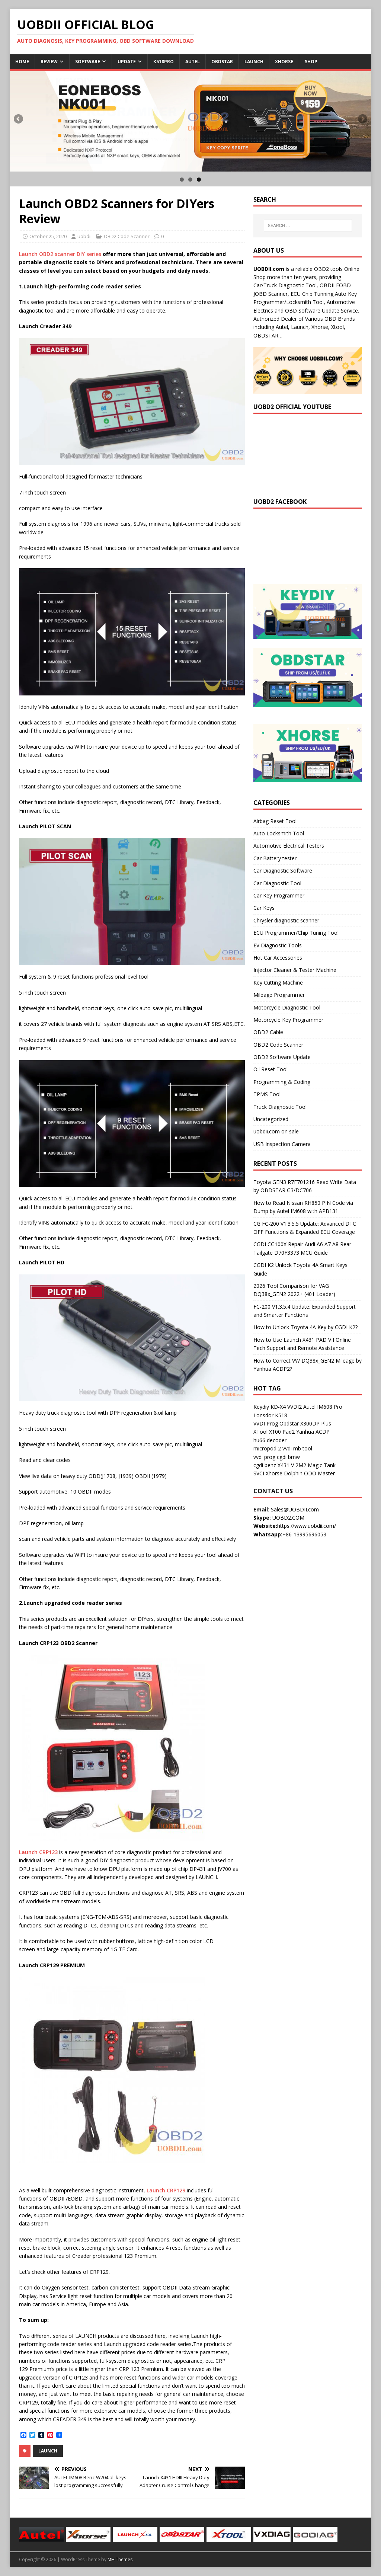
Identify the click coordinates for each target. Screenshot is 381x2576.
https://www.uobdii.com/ (306, 1525)
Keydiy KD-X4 (269, 1406)
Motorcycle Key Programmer (288, 1019)
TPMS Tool (267, 1094)
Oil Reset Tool (270, 1069)
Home (22, 61)
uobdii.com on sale (276, 1131)
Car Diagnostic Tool (277, 883)
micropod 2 (267, 1448)
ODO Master (319, 1473)
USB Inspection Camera (282, 1144)
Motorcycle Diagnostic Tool (286, 1007)
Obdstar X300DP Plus (305, 1423)
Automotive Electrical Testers (288, 845)
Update (127, 61)
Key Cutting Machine (278, 982)
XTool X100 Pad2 (274, 1431)
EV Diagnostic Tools (277, 945)
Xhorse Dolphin (284, 1473)
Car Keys (264, 907)
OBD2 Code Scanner (127, 236)
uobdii (84, 236)
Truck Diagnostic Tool (280, 1106)
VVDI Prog (265, 1423)
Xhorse (284, 61)
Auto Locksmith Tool (278, 833)
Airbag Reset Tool (275, 821)
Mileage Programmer (279, 994)
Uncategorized (270, 1119)
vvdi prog (264, 1456)
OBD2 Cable (268, 1032)
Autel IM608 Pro (322, 1406)
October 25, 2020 (48, 236)
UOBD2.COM (288, 1517)
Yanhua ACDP (313, 1431)
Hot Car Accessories (277, 957)
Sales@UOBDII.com (295, 1509)
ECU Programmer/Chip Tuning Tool (296, 932)
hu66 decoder (269, 1440)
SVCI (258, 1473)
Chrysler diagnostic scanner (286, 920)
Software (87, 61)
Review (49, 61)
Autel (192, 61)
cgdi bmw (288, 1456)
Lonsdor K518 (270, 1415)
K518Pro (163, 61)
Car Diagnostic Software (282, 870)
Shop (311, 61)
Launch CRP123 (38, 1852)
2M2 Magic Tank (315, 1465)
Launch (253, 61)
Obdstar (222, 61)
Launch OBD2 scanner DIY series (60, 253)
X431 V (286, 1465)
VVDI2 (294, 1406)
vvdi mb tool (297, 1448)
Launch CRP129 (166, 2190)
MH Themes (120, 2559)
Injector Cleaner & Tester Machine (294, 969)
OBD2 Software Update (282, 1056)
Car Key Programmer (278, 895)
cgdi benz (264, 1465)
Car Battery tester (275, 858)
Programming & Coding (281, 1081)
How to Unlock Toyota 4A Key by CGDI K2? (305, 1327)
